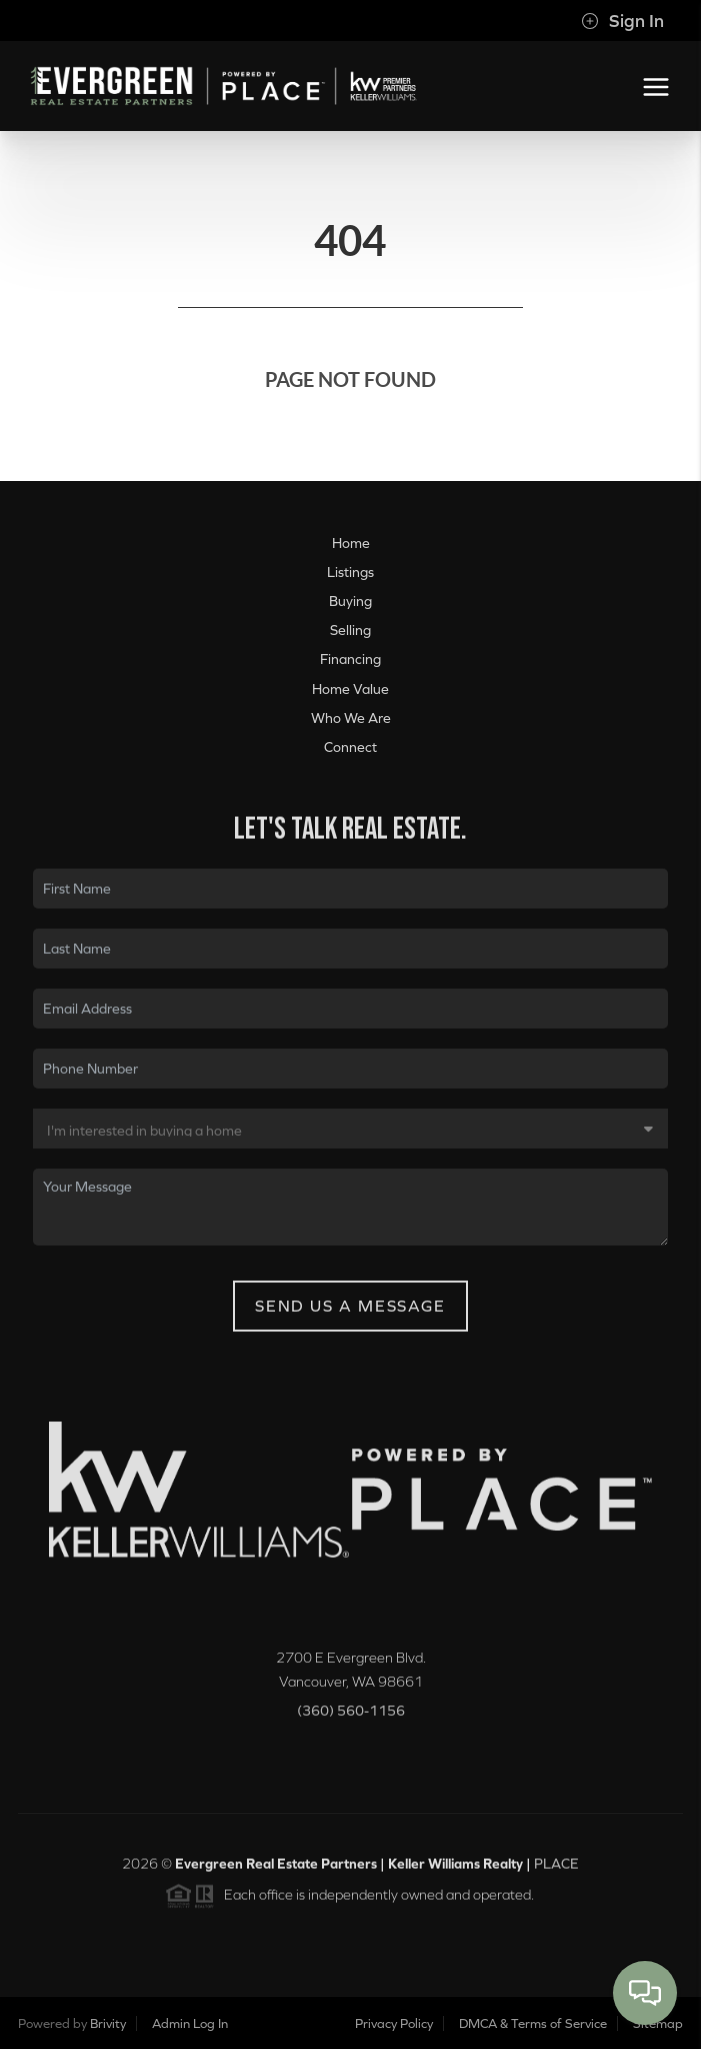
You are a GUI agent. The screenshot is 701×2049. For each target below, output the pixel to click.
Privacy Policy (394, 2023)
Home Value (350, 689)
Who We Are (351, 718)
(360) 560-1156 (351, 1721)
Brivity (108, 2023)
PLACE (556, 1874)
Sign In (622, 21)
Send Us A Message (350, 1316)
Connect (350, 747)
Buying (350, 601)
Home (351, 543)
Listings (350, 572)
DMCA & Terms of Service (533, 2023)
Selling (350, 630)
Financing (350, 659)
